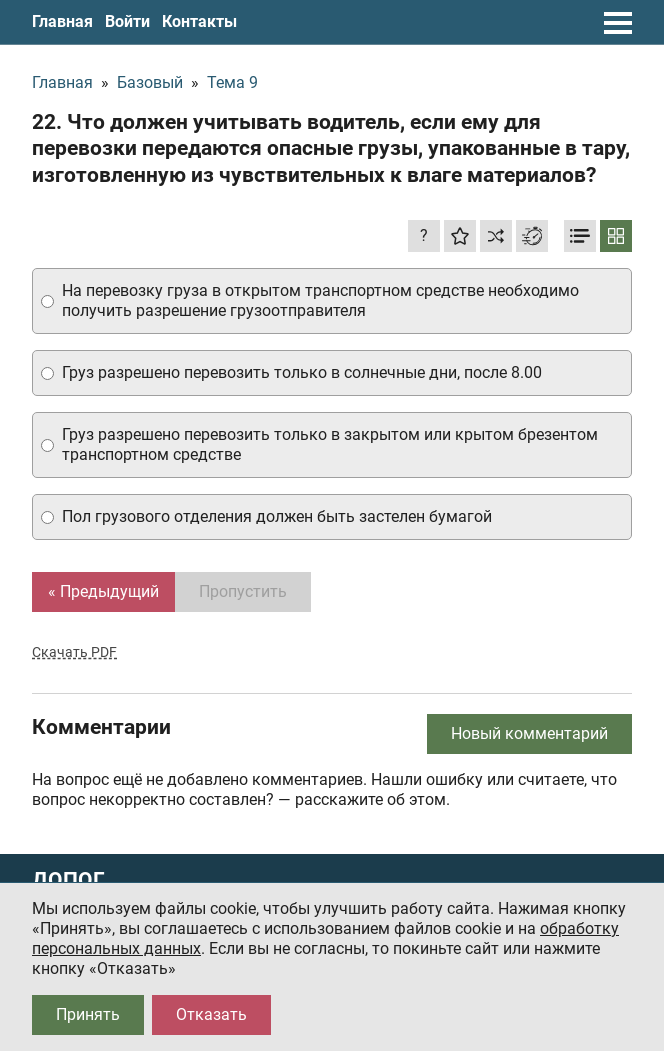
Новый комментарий (529, 733)
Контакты (199, 21)
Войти (127, 21)
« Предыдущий (103, 591)
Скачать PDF (74, 652)
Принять (88, 1014)
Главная (62, 21)
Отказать (211, 1014)
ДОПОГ (68, 880)
